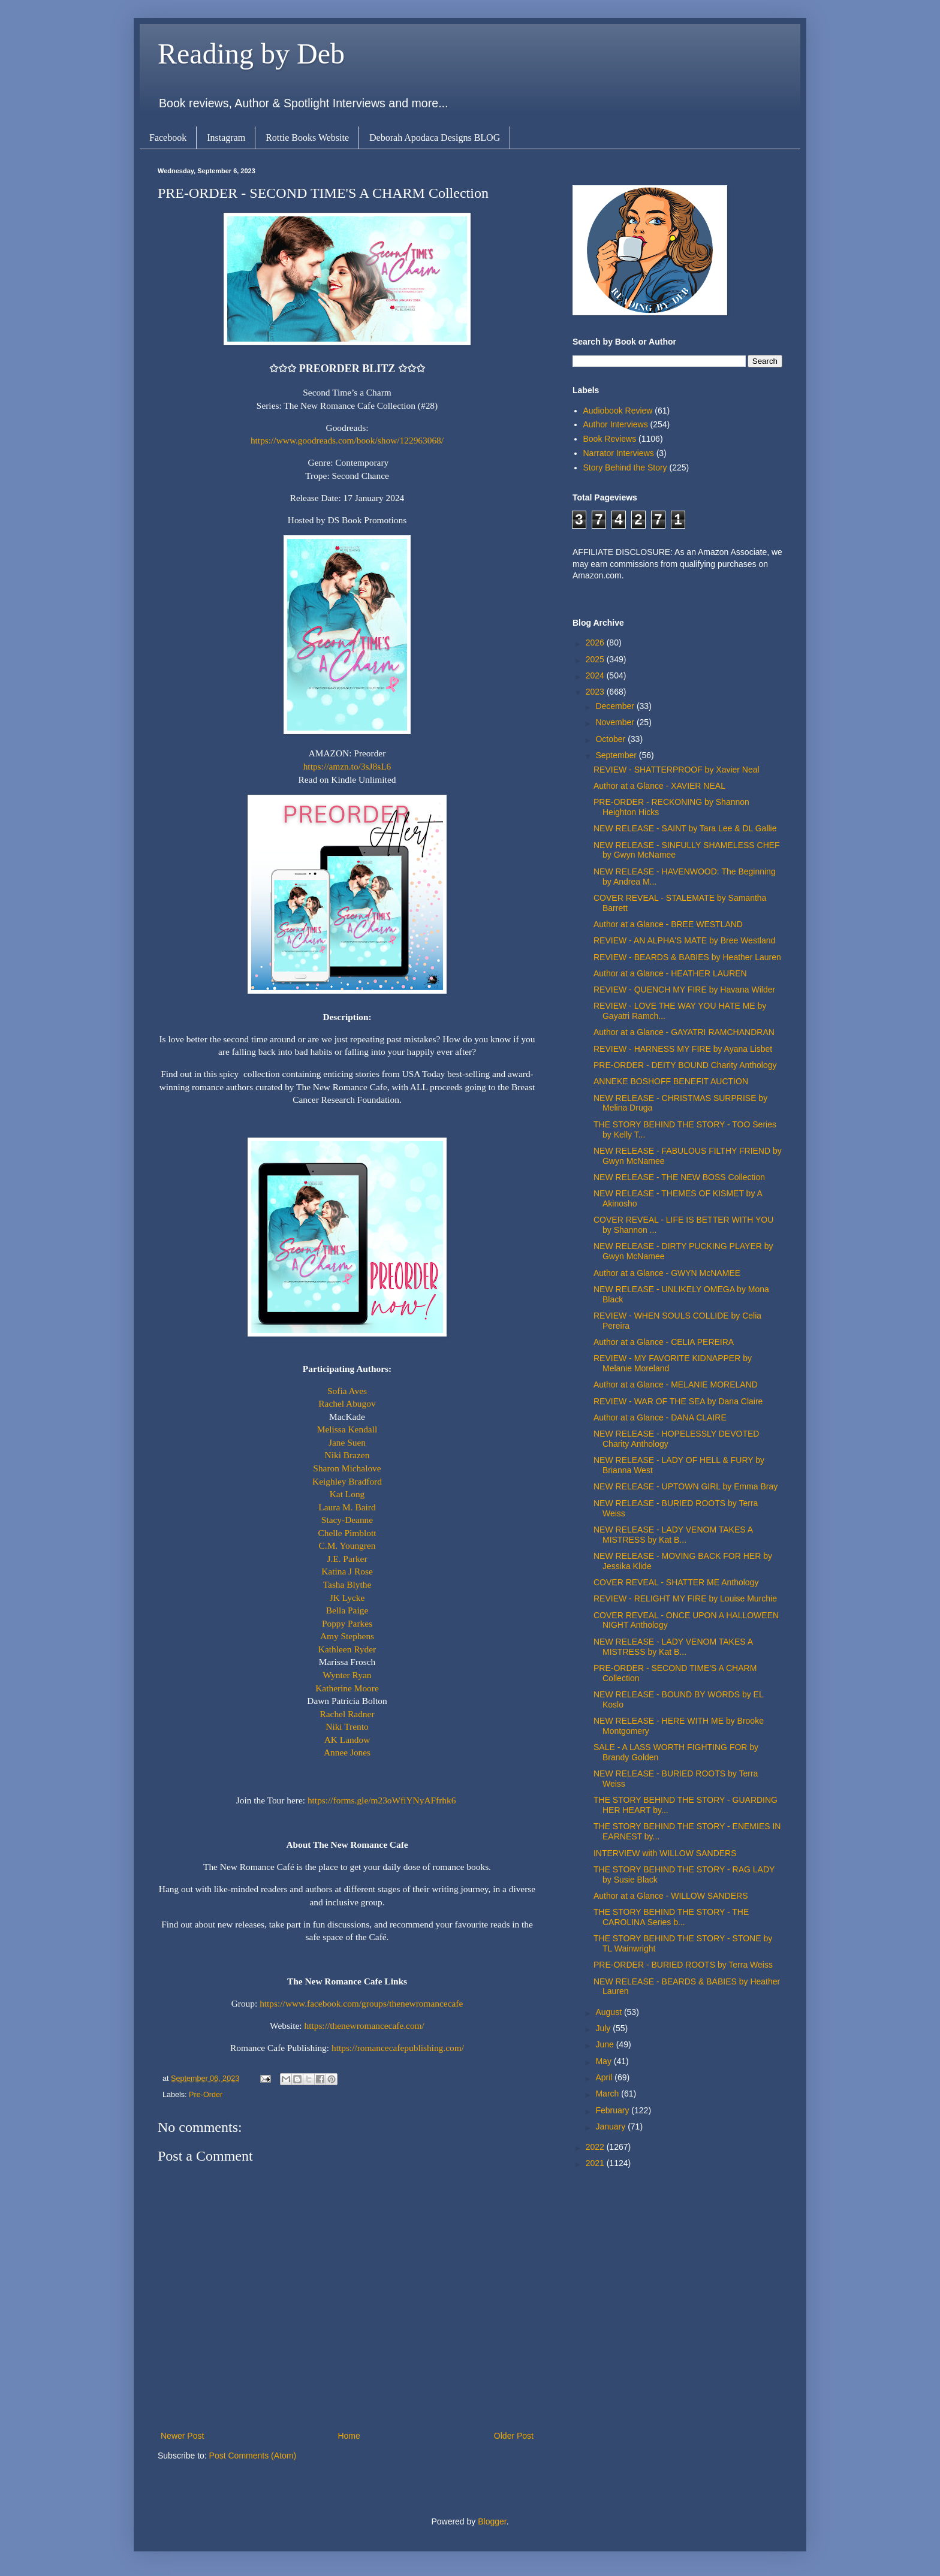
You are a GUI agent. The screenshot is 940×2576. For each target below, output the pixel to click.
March (608, 2093)
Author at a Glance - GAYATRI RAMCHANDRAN (684, 1032)
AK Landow (347, 1740)
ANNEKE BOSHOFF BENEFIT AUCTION (670, 1081)
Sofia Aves (347, 1391)
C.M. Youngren (347, 1545)
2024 (596, 675)
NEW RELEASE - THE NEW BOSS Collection (679, 1177)
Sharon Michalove (347, 1468)
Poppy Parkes (347, 1623)
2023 (596, 691)
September (616, 755)
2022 (596, 2147)
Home (349, 2436)
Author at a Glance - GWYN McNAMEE (666, 1273)
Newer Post (182, 2436)
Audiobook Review (618, 410)
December (615, 706)
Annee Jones (347, 1752)
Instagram (226, 137)
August (609, 2012)
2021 (596, 2163)
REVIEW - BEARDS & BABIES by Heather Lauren (687, 957)
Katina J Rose (347, 1571)
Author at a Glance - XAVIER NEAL (659, 786)
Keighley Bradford (347, 1481)
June (605, 2044)
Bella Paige (347, 1610)
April (604, 2077)
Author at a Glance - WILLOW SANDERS (670, 1896)
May (604, 2061)
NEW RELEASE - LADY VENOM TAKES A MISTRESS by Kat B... (672, 1535)
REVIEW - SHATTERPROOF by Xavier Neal (676, 769)
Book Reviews (610, 439)
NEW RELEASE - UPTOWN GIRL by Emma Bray (685, 1486)
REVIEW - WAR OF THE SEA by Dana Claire (678, 1401)
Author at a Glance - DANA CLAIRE (660, 1417)
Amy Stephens (347, 1636)
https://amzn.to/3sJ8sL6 (347, 766)
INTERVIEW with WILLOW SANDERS (665, 1853)
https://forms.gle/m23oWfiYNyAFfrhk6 (382, 1800)
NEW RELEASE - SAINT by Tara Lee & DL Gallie (685, 828)
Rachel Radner (347, 1714)
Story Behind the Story (625, 467)
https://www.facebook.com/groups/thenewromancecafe (361, 2003)
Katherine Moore (347, 1688)
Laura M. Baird (346, 1507)
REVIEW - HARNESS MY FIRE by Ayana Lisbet (682, 1049)
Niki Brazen (347, 1455)
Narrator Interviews (618, 453)
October (611, 739)
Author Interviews (615, 424)
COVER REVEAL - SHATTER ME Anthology (675, 1582)
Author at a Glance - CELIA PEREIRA (663, 1342)
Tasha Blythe (347, 1584)
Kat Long (347, 1494)
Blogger (492, 2521)
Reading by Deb (251, 54)
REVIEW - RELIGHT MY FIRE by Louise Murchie (685, 1598)
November (615, 722)
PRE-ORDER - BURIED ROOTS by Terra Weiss (683, 1964)
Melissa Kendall (347, 1429)
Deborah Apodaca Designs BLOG (434, 137)
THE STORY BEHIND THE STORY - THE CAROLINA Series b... (671, 1917)
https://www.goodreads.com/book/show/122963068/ (347, 440)
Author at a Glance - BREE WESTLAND (668, 924)
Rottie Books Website (307, 137)
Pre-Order (205, 2095)
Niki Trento (347, 1726)
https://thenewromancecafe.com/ (364, 2025)
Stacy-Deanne (347, 1520)
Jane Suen (347, 1442)
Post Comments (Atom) (252, 2455)
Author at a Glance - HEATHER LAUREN (670, 973)
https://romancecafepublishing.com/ (398, 2048)
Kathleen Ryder (347, 1649)
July (604, 2028)
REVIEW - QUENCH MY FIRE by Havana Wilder (684, 989)
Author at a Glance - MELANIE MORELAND (675, 1384)
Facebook (167, 137)
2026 (596, 642)
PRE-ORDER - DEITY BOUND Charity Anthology (685, 1065)
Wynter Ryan (347, 1675)
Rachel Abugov (346, 1403)
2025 (596, 659)
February (613, 2110)
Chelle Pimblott (347, 1533)
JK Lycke (347, 1597)
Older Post (514, 2436)
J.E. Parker (347, 1559)
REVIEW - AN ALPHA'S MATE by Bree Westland (684, 940)
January (611, 2126)
